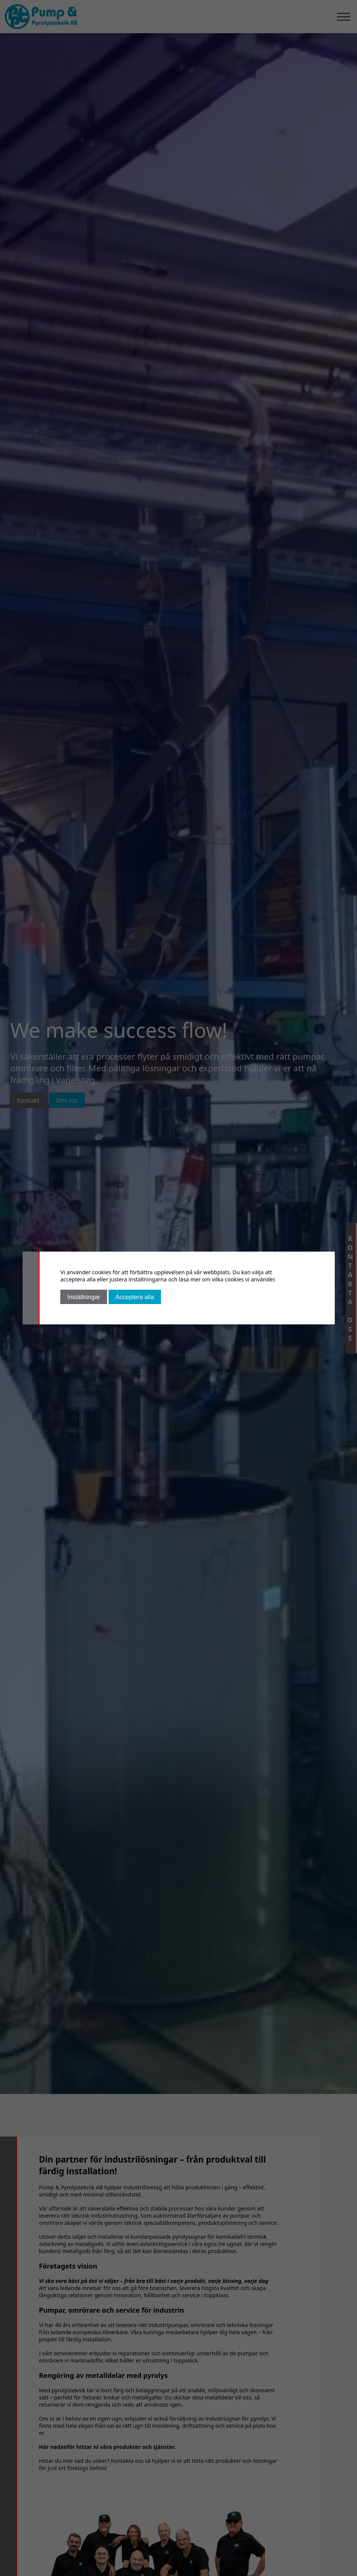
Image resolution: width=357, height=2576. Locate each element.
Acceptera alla (134, 1296)
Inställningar (83, 1296)
